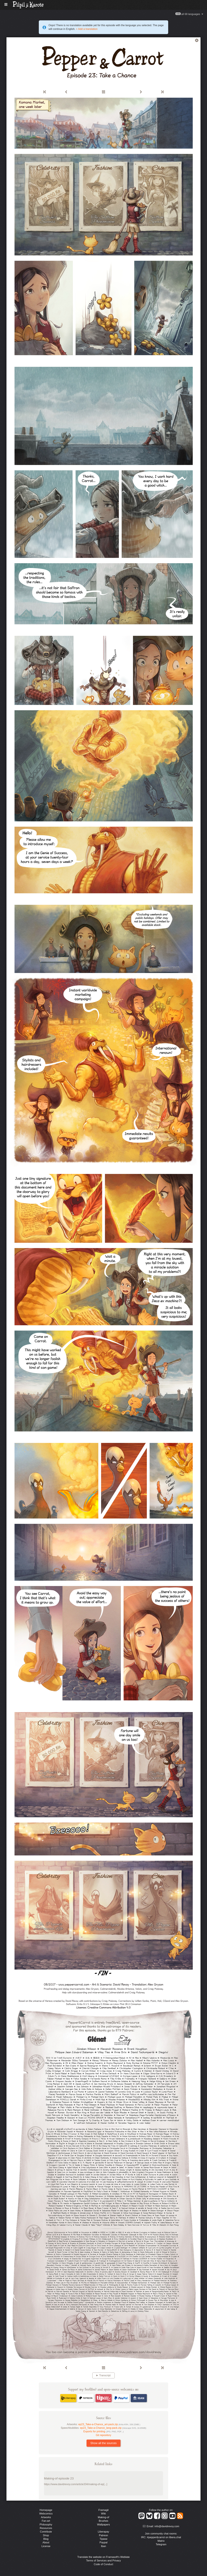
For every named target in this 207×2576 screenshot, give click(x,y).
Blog (46, 2539)
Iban (103, 2546)
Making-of (103, 2517)
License (45, 2546)
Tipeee (103, 2539)
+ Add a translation (86, 29)
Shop (46, 2535)
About (46, 2542)
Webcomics (46, 2513)
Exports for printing (103, 2431)
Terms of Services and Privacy (103, 2560)
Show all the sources (103, 2443)
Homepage (46, 2510)
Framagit (103, 2510)
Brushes (103, 2520)
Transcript (105, 2375)
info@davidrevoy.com (167, 2526)
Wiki (103, 2513)
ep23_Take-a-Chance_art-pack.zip (109, 2424)
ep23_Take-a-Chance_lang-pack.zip (113, 2427)
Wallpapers (103, 2524)
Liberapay (103, 2531)
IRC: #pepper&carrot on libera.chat (161, 2537)
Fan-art (46, 2520)
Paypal (104, 2542)
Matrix (161, 2541)
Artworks (46, 2517)
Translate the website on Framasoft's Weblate (103, 2557)
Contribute (46, 2531)
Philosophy (46, 2524)
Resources (46, 2528)
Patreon (103, 2535)
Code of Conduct (103, 2564)
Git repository (103, 2435)
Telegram (161, 2544)
